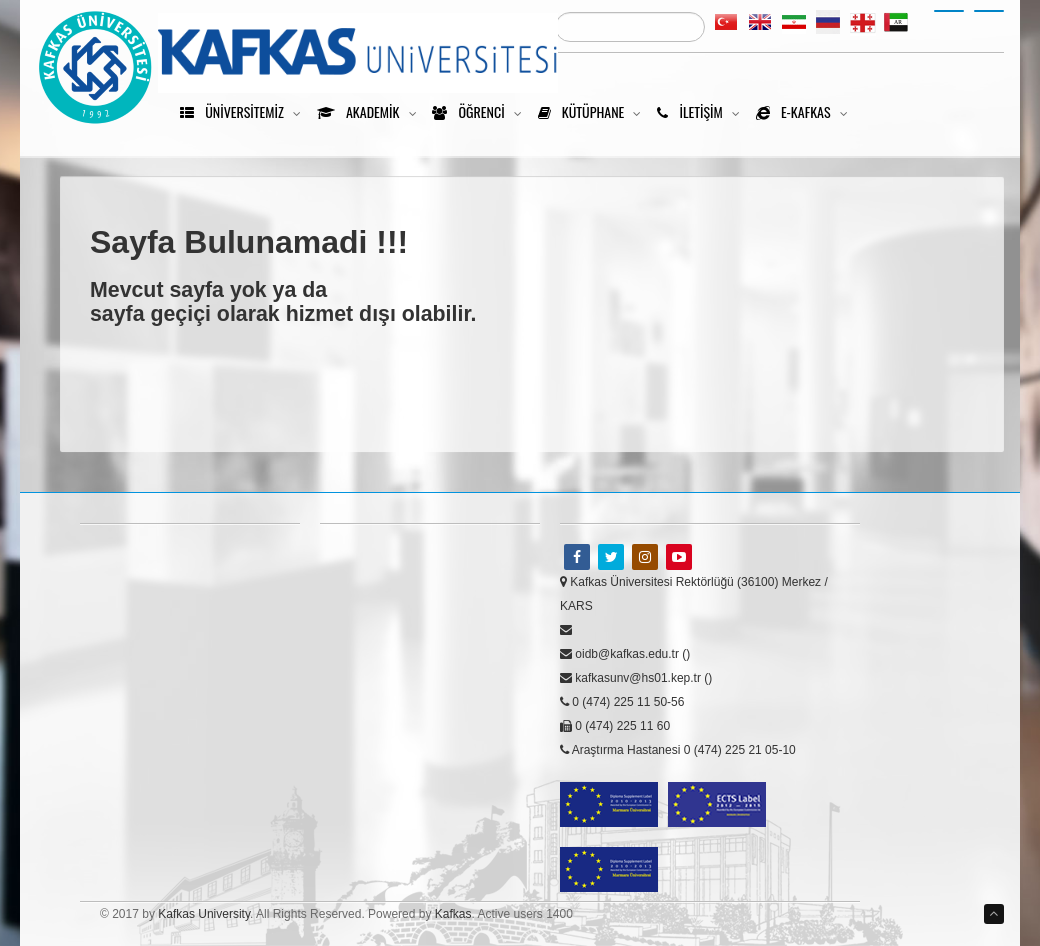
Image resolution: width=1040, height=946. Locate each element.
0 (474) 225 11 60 (615, 726)
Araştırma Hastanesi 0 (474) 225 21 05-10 (678, 750)
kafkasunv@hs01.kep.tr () (636, 678)
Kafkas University (204, 914)
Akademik (371, 111)
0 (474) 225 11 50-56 (622, 702)
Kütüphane (594, 111)
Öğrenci (481, 111)
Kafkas (453, 914)
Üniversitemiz (244, 111)
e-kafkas (806, 111)
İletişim (702, 111)
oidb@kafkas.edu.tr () (625, 654)
